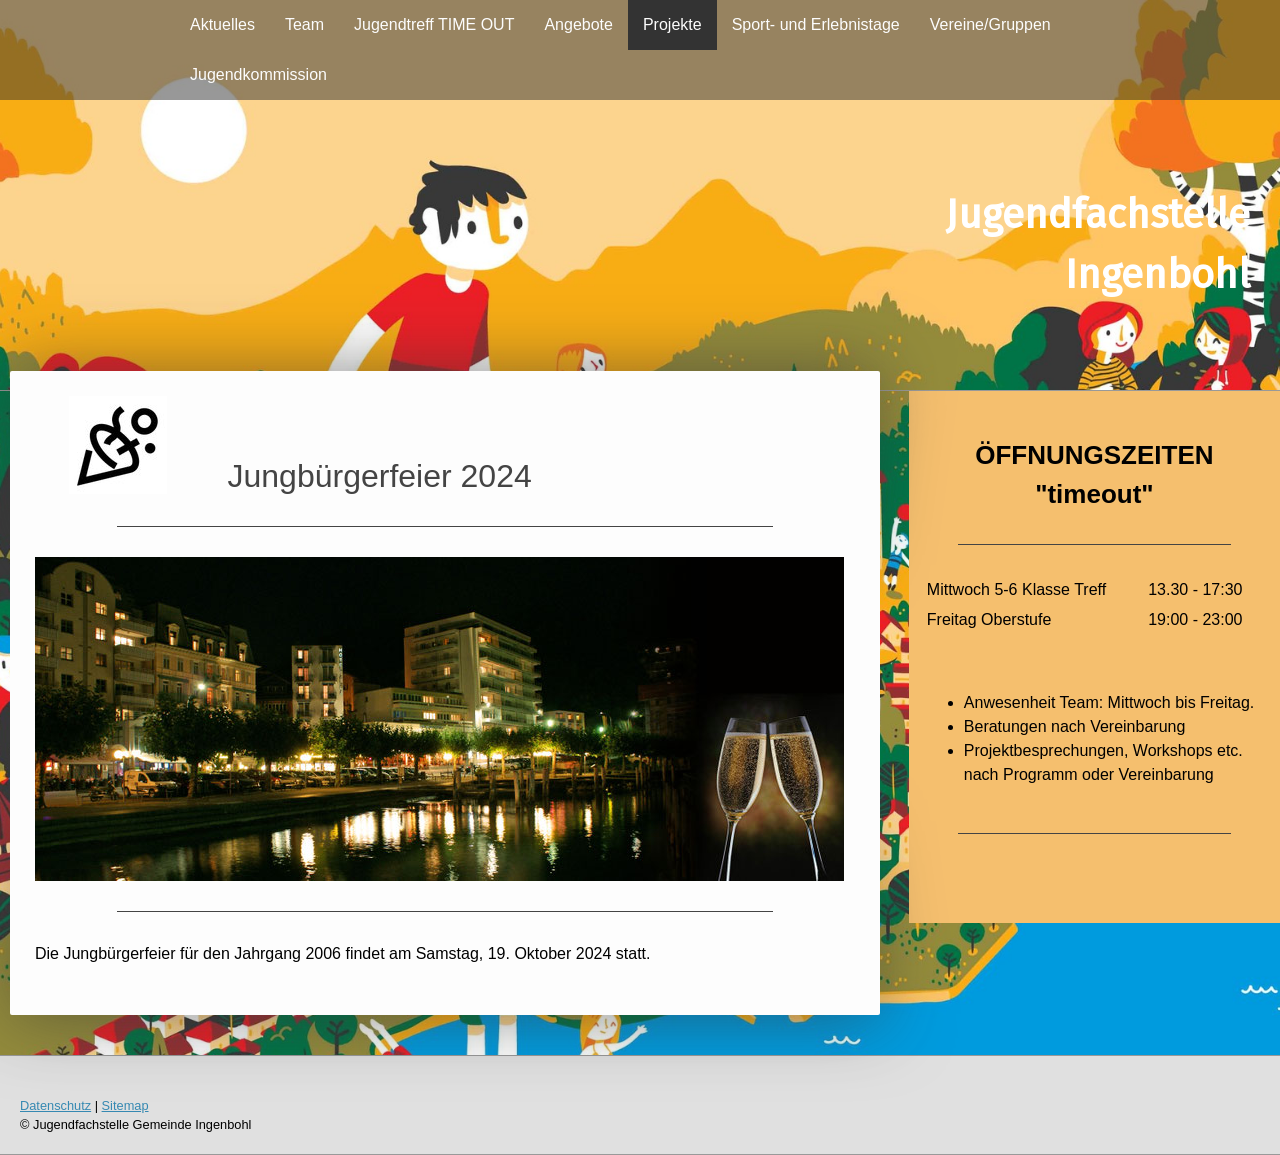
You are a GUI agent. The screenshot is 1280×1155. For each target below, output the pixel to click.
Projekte (672, 24)
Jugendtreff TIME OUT (434, 24)
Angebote (578, 24)
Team (304, 24)
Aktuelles (222, 24)
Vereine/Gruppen (990, 24)
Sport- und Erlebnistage (816, 24)
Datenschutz (55, 1105)
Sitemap (125, 1105)
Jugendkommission (258, 74)
